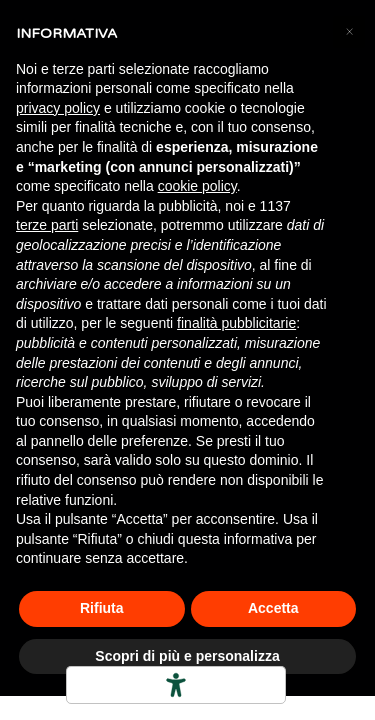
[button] (349, 32)
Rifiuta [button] (102, 608)
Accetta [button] (273, 608)
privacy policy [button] (58, 108)
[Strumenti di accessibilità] (176, 685)
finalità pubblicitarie (236, 323)
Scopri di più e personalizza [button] (187, 656)
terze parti (47, 225)
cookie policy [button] (197, 186)
